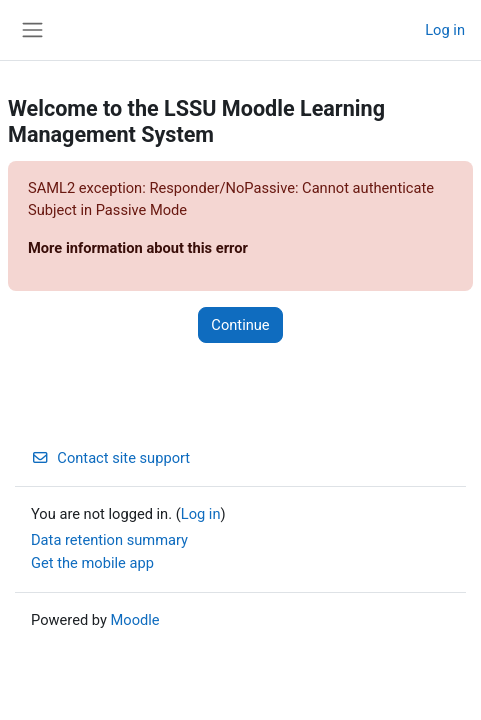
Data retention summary (109, 540)
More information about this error (138, 248)
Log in (445, 30)
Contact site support (110, 458)
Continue (240, 325)
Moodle (135, 620)
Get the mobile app (92, 563)
